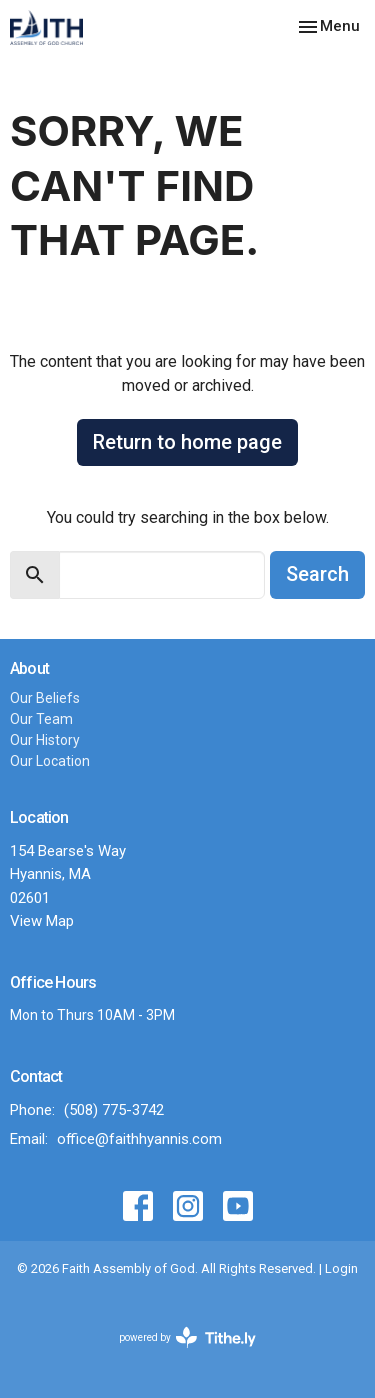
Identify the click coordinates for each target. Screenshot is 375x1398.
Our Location (50, 761)
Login (341, 1268)
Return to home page (187, 442)
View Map (42, 921)
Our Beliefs (45, 698)
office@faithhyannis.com (139, 1139)
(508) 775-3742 (114, 1110)
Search (317, 574)
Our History (45, 740)
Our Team (41, 719)
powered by (187, 1337)
